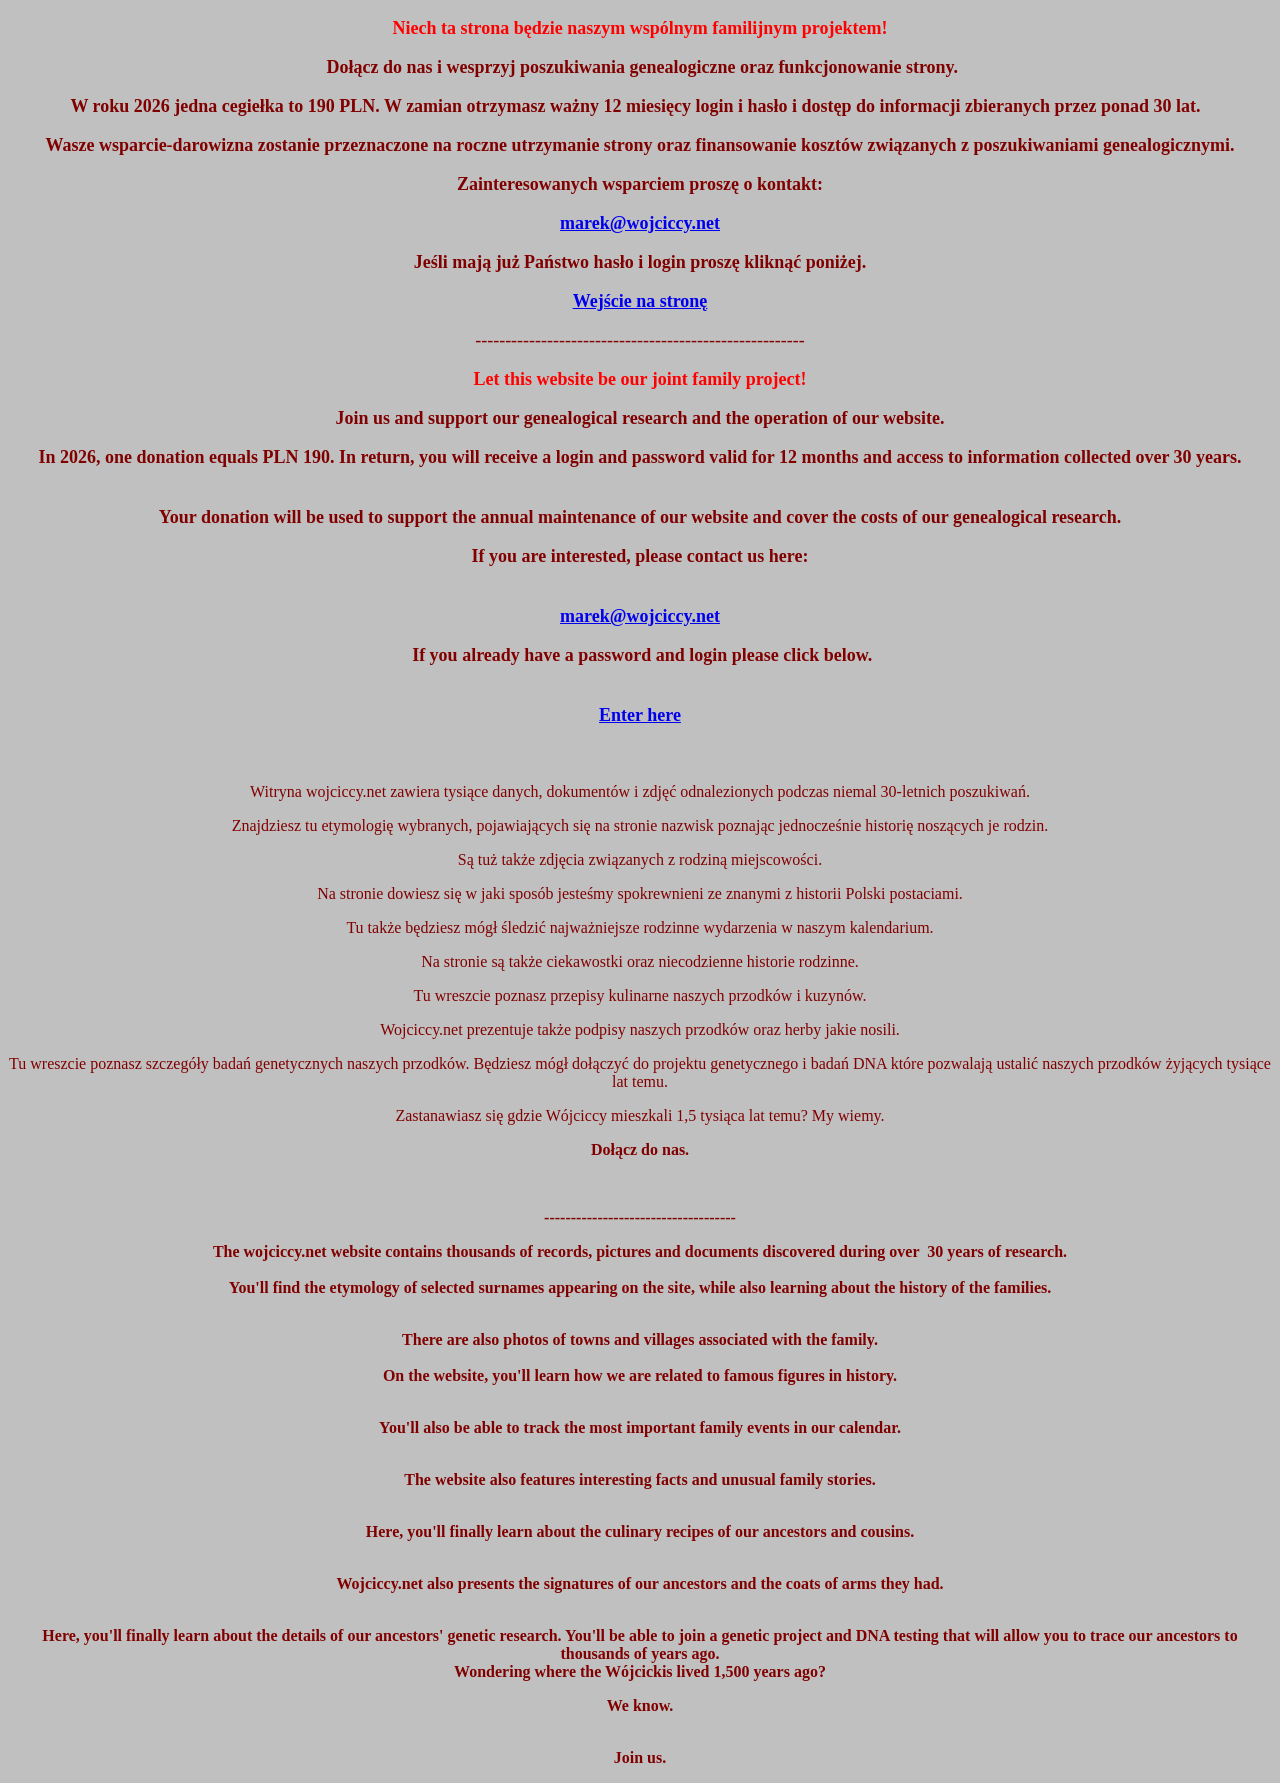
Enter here (640, 715)
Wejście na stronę (640, 301)
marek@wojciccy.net (640, 616)
